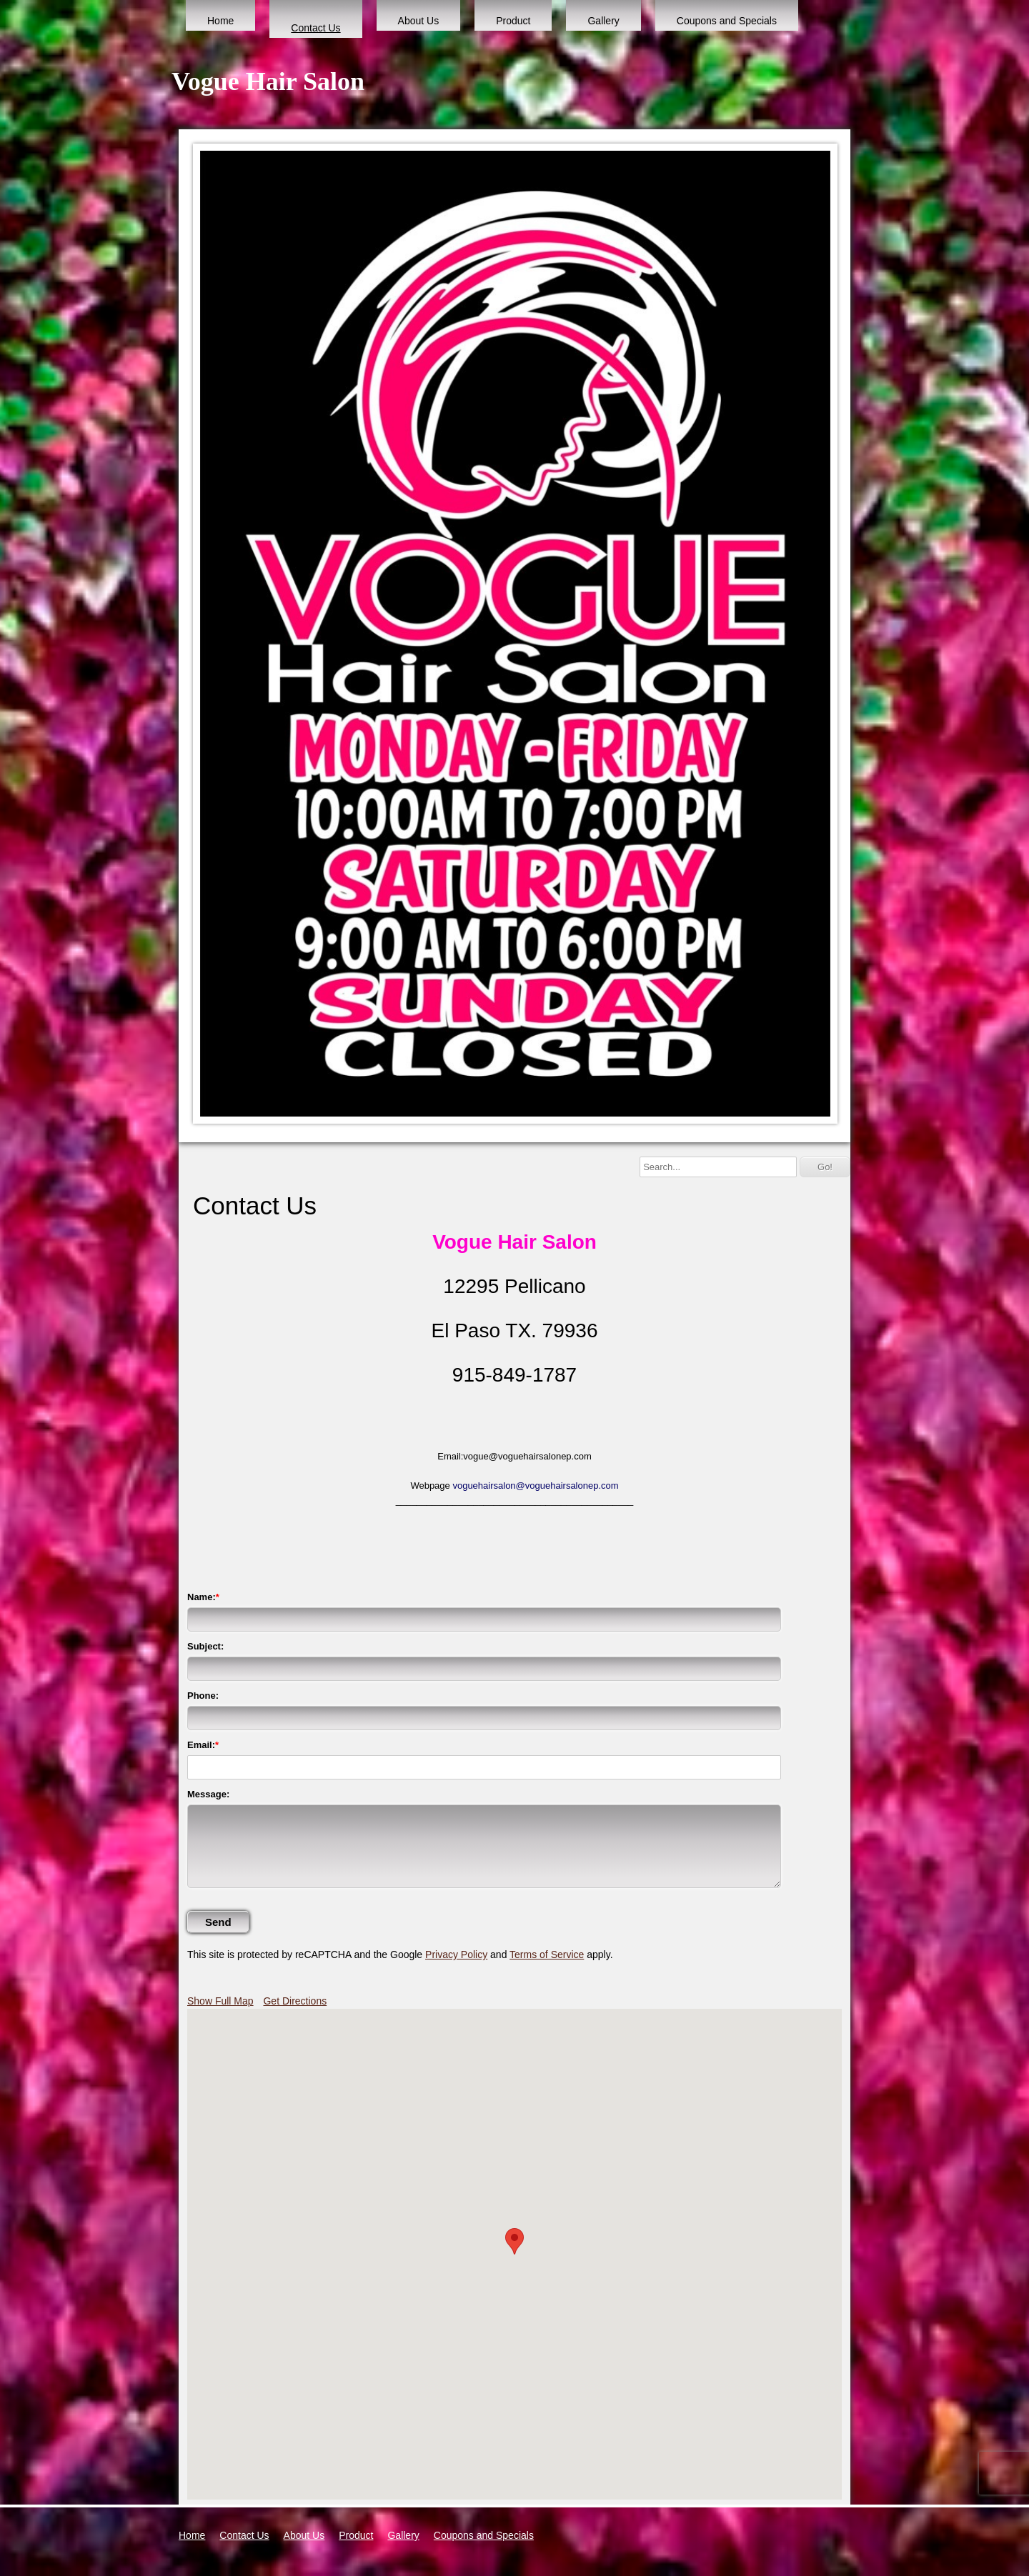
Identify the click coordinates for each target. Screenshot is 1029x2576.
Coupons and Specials (727, 20)
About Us (418, 20)
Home (220, 20)
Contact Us (315, 28)
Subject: (205, 1646)
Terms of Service (546, 1954)
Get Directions (295, 2001)
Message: (208, 1794)
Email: (201, 1744)
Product (513, 20)
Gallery (603, 20)
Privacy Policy (456, 1954)
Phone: (203, 1695)
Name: (201, 1597)
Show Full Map (220, 2001)
